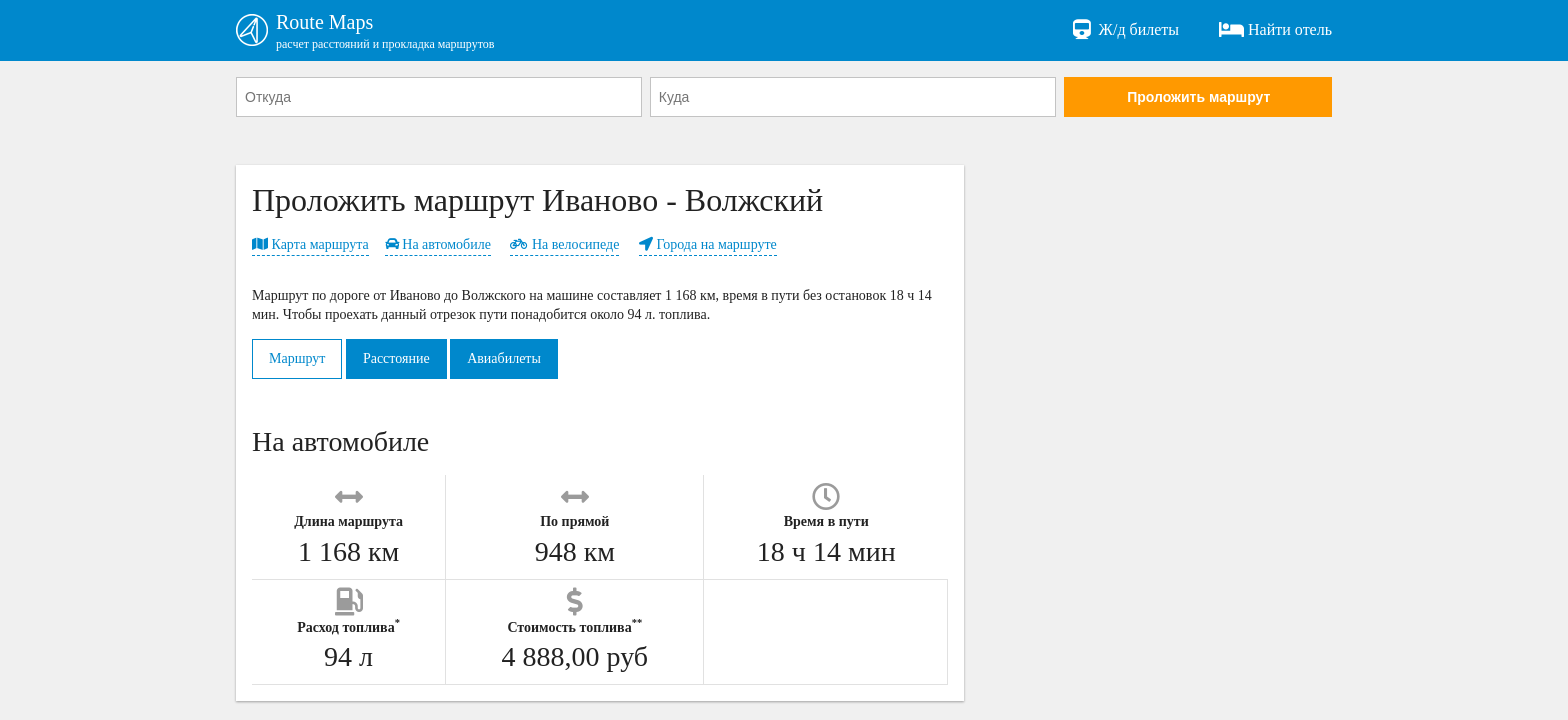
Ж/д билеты (1124, 30)
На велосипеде (564, 244)
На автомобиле (438, 244)
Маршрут (297, 358)
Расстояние (396, 358)
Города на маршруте (708, 244)
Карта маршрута (310, 244)
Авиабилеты (504, 358)
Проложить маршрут (1198, 97)
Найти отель (1275, 30)
